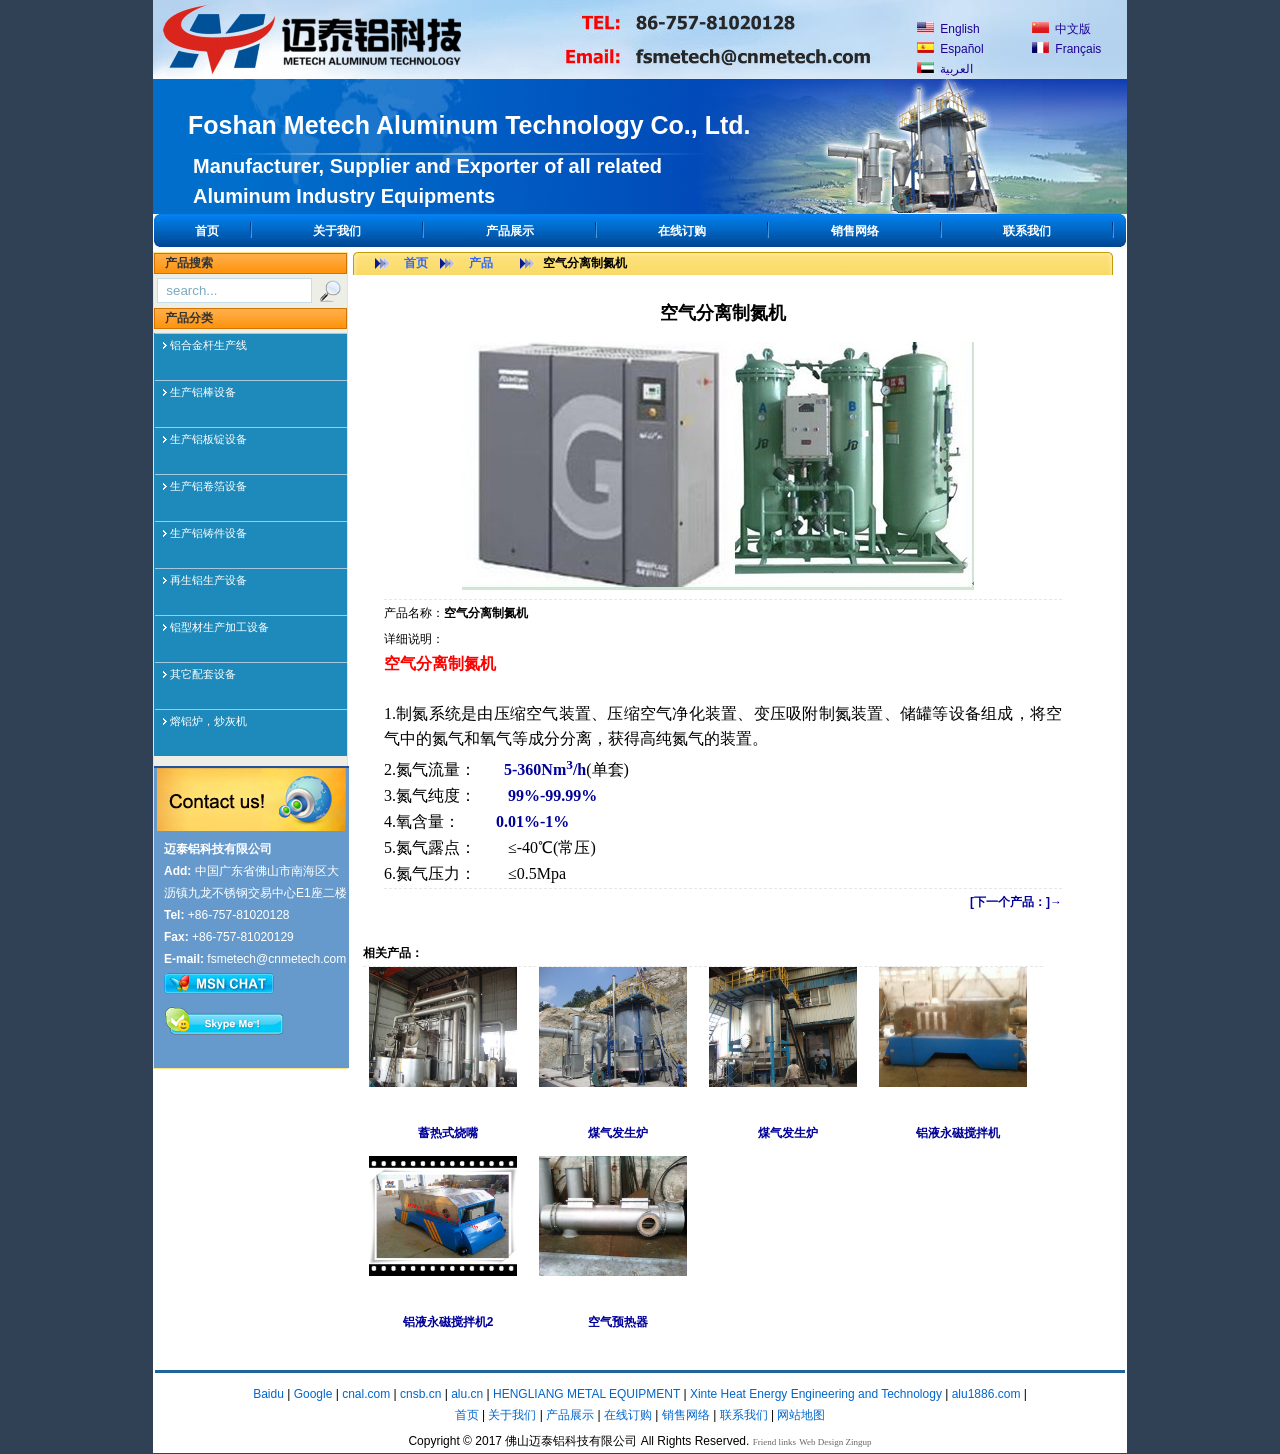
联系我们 (1027, 231)
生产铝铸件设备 (208, 533)
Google (313, 1394)
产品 (481, 263)
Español (950, 49)
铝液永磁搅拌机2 (448, 1322)
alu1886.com (986, 1394)
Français (1066, 49)
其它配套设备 (203, 674)
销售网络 (855, 231)
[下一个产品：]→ (1016, 902)
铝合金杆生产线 (208, 345)
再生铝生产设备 (208, 580)
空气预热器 (618, 1322)
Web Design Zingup (835, 1442)
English (948, 29)
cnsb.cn (420, 1394)
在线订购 (682, 231)
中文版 (1061, 29)
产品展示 (510, 231)
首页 (207, 231)
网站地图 (801, 1415)
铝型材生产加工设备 (219, 627)
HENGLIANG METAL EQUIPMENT (586, 1394)
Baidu (268, 1394)
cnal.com (366, 1394)
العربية (945, 69)
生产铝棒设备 (203, 392)
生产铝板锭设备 (208, 439)
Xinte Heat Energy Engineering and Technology (816, 1394)
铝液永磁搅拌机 (958, 1133)
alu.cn (467, 1394)
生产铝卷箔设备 (208, 486)
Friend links (774, 1442)
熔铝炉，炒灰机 (208, 721)
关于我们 (337, 231)
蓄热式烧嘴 (448, 1133)
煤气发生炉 (618, 1133)
